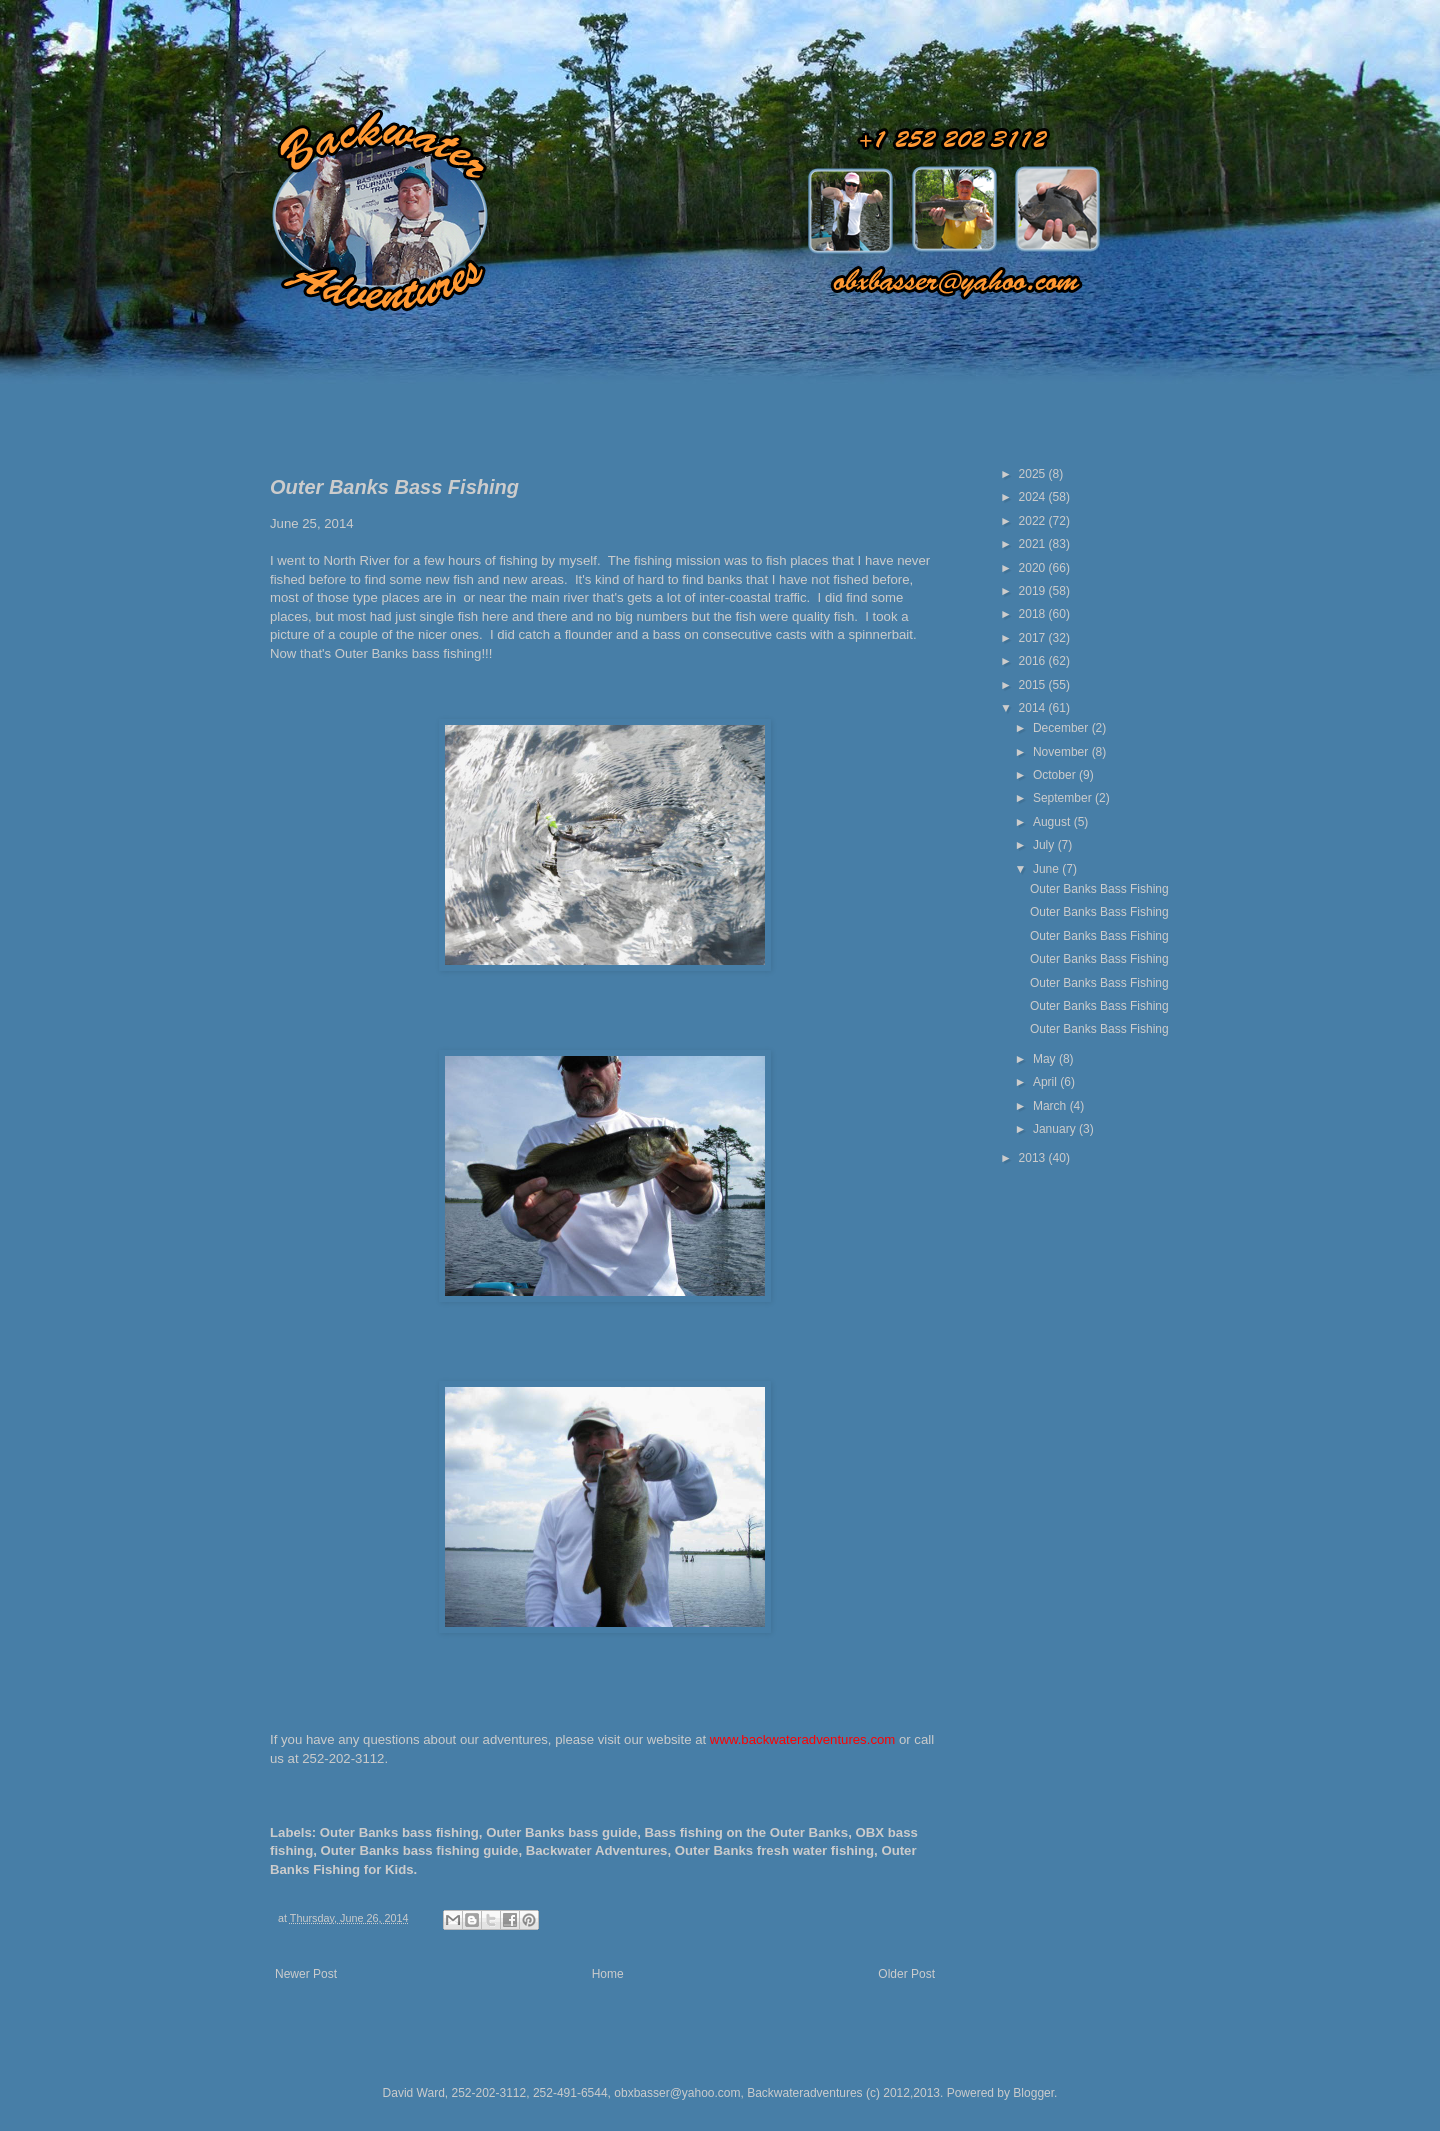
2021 (1034, 544)
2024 (1034, 497)
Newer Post (306, 1974)
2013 (1034, 1158)
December (1062, 728)
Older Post (906, 1974)
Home (608, 1974)
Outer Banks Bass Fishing (1099, 889)
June (1047, 869)
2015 (1034, 685)
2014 (1034, 708)
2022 (1034, 521)
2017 (1034, 638)
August (1053, 822)
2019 (1034, 591)
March (1051, 1106)
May (1046, 1059)
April (1046, 1082)
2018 (1034, 614)
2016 (1034, 661)
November (1062, 752)
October (1056, 775)
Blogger (1033, 2093)
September (1064, 798)
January (1056, 1129)
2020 (1034, 568)
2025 (1034, 474)
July (1045, 845)
